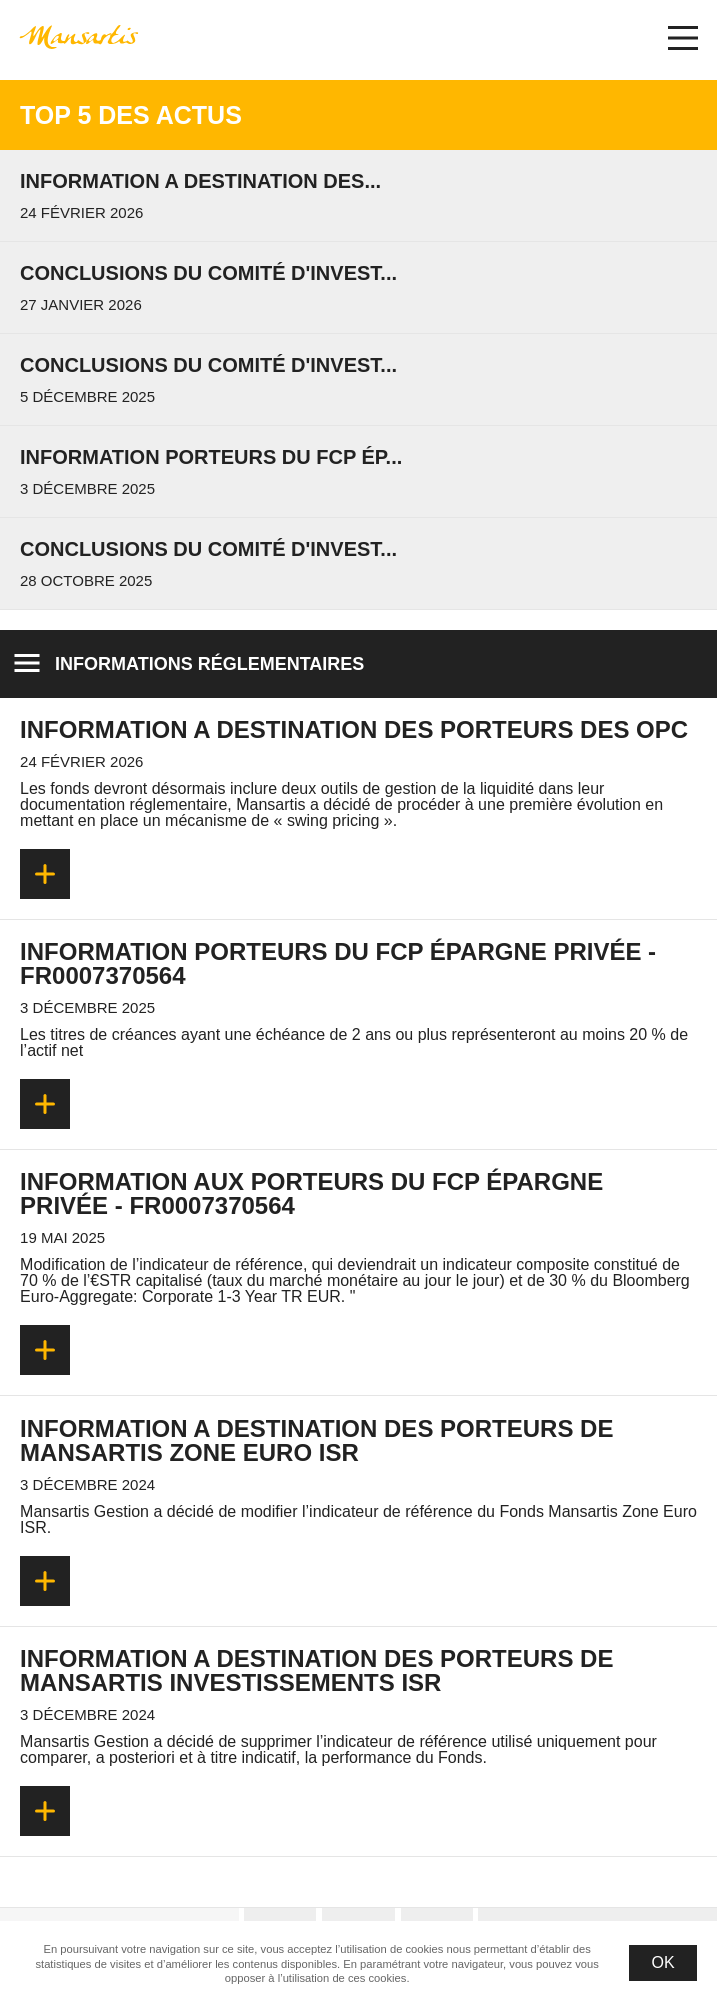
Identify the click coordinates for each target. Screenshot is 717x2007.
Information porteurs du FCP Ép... (211, 457)
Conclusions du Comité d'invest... (208, 273)
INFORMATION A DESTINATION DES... (200, 181)
